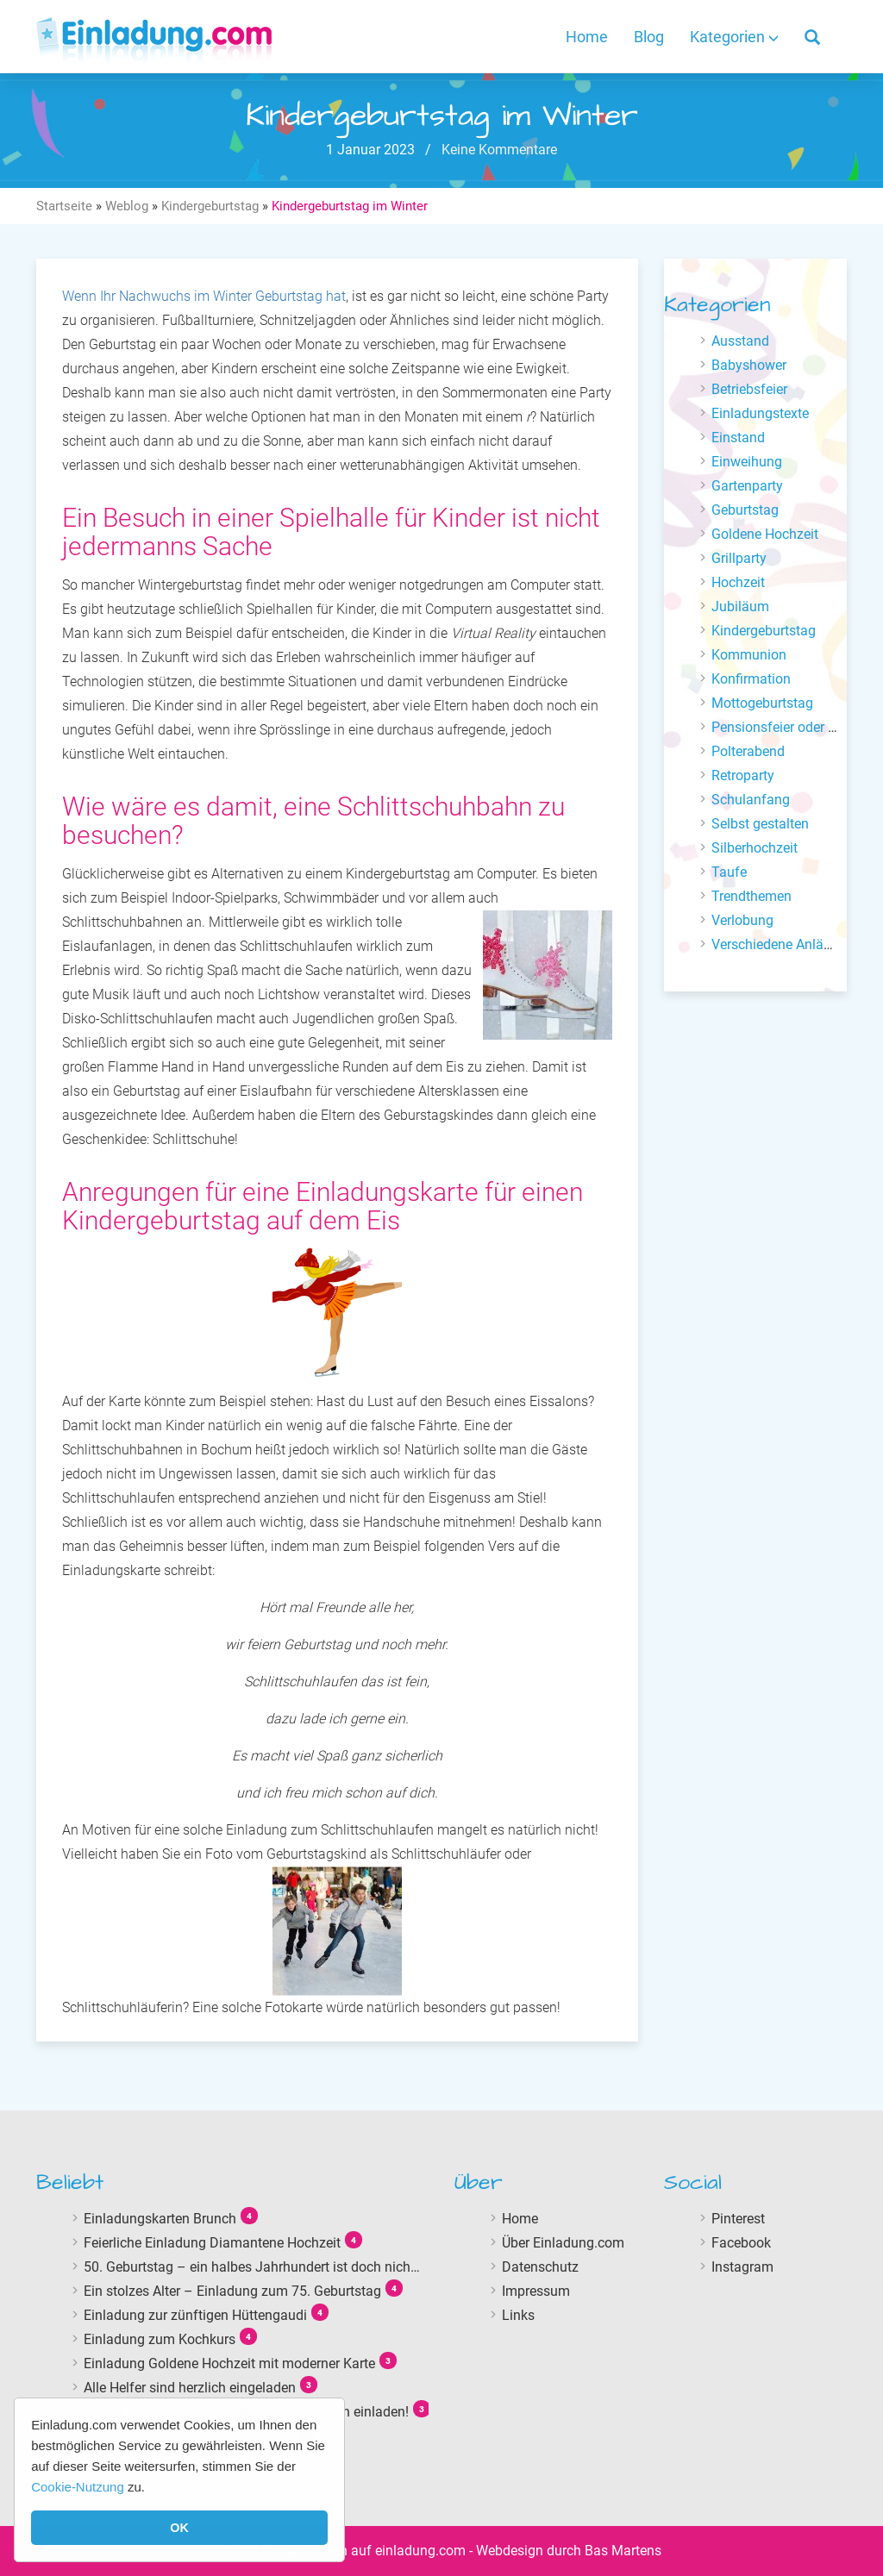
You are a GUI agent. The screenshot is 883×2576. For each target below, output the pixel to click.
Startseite (64, 206)
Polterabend (748, 751)
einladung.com (420, 2550)
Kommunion (748, 655)
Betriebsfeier (749, 389)
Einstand (738, 437)
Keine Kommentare (497, 149)
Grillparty (739, 558)
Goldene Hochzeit (764, 534)
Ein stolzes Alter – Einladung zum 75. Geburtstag (232, 2291)
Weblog (126, 206)
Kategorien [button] (734, 37)
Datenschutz (540, 2267)
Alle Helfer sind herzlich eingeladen (190, 2387)
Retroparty (742, 775)
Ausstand (740, 341)
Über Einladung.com (563, 2243)
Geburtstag (745, 510)
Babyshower (748, 365)
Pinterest (738, 2218)
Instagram (742, 2267)
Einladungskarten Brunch (160, 2218)
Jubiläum (740, 606)
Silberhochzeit (754, 848)
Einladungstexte (760, 413)
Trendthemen (751, 896)
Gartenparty (747, 486)
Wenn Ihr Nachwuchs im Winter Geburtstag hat (204, 296)
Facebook (741, 2243)
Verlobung (742, 920)
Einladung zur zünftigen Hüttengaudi (195, 2315)
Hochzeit (738, 582)
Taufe (729, 872)
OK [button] (179, 2528)
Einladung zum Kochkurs (159, 2339)
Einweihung (746, 461)
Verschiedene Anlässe (777, 944)
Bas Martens (623, 2550)
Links (518, 2315)
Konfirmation (751, 679)
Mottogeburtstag (762, 703)
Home (587, 37)
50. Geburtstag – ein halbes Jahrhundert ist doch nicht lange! (269, 2267)
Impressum (536, 2291)
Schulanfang (750, 799)
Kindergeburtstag (210, 206)
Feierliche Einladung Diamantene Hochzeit (212, 2243)
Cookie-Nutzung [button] (77, 2486)
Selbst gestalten (760, 824)
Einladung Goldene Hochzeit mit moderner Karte (229, 2363)
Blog (649, 37)
